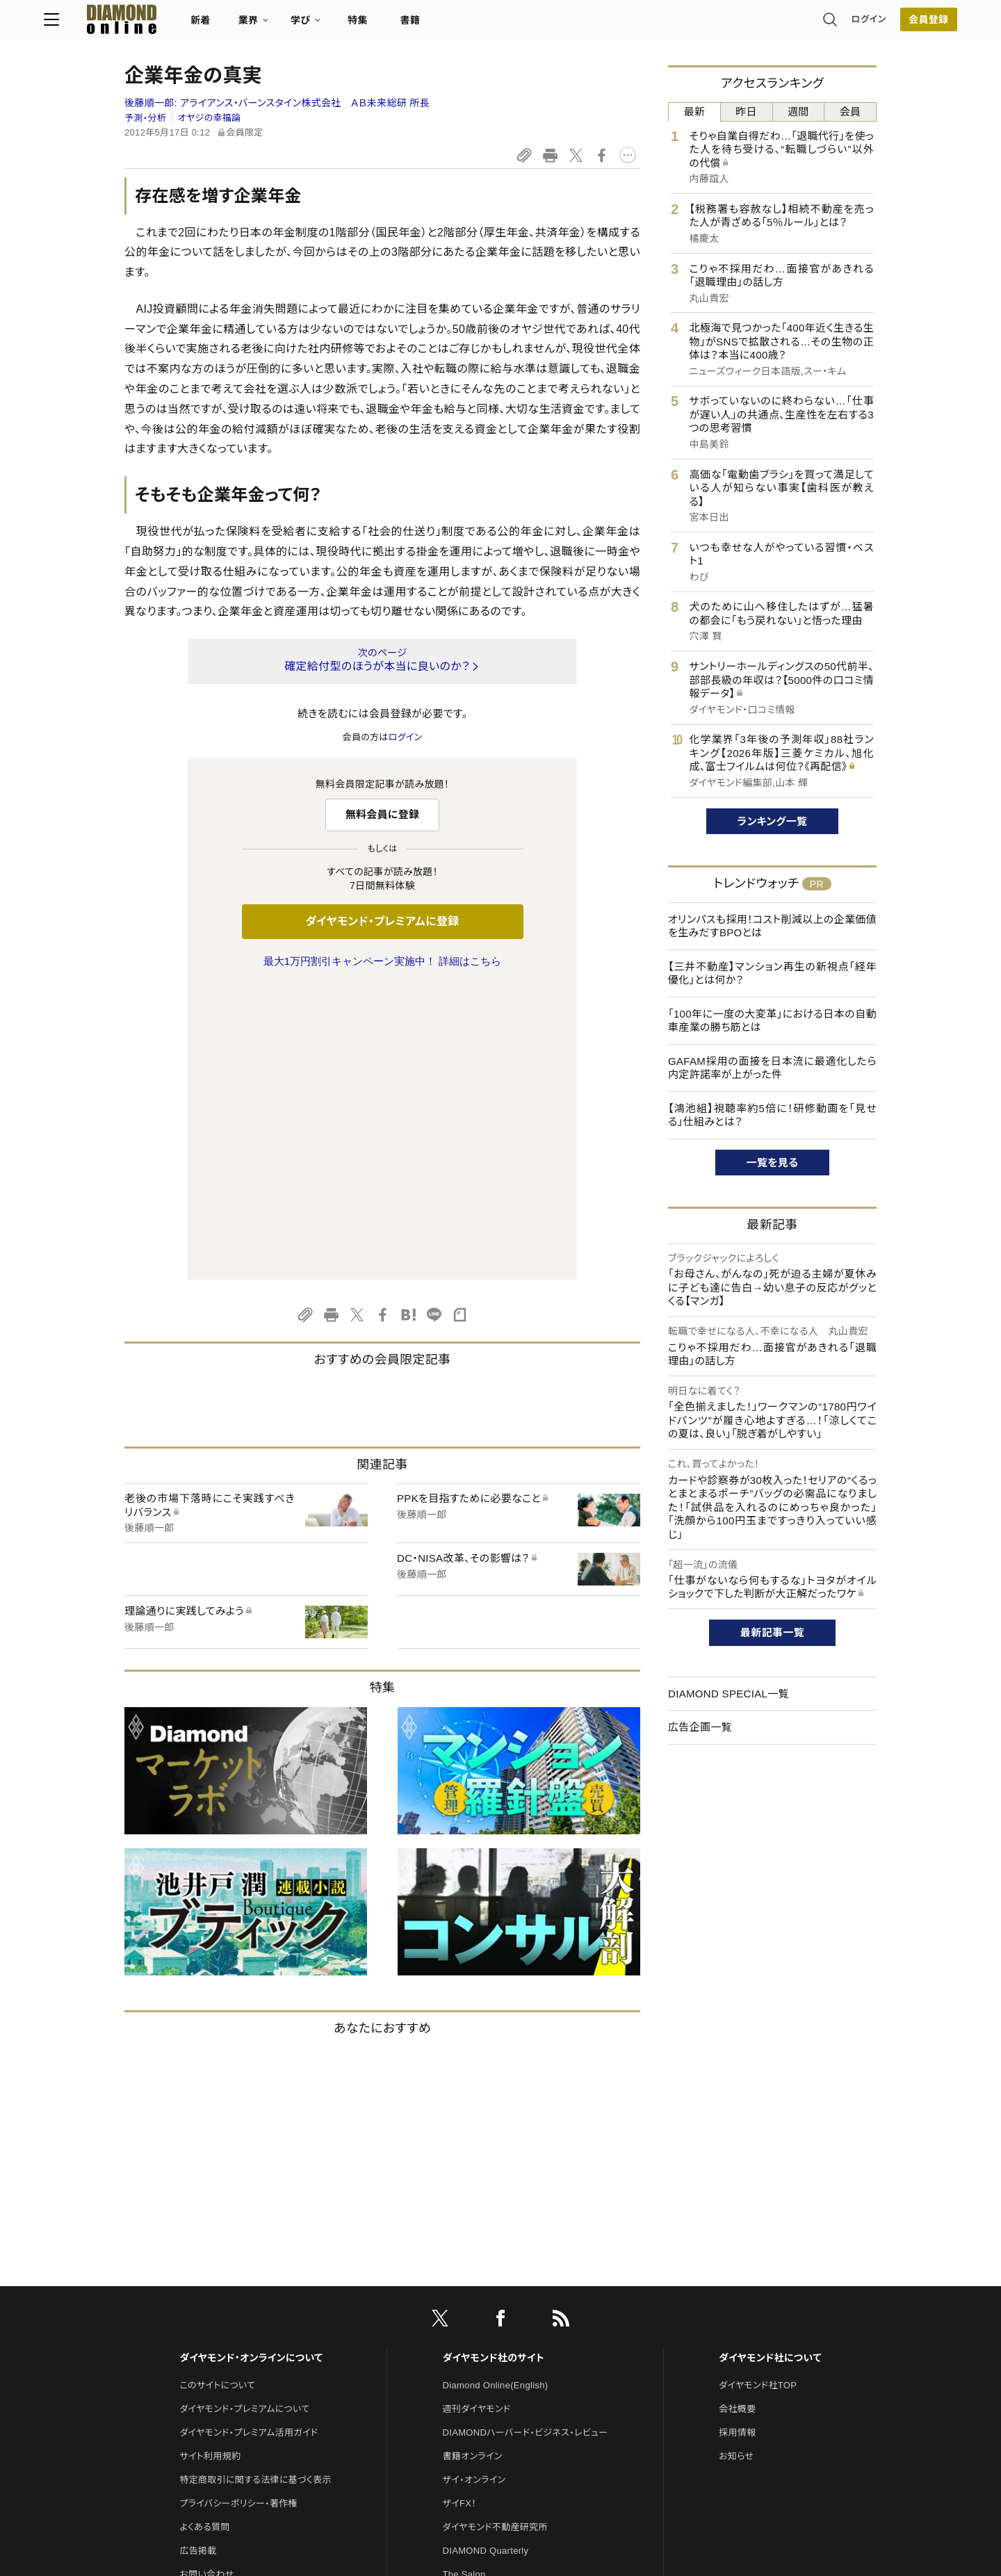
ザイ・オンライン (474, 2188)
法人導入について (215, 2306)
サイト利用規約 (210, 2164)
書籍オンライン (473, 2164)
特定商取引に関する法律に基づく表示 (255, 2188)
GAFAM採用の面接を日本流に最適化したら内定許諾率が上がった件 (772, 1068)
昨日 (746, 111)
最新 (695, 111)
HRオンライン (470, 2306)
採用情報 (737, 2140)
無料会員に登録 (382, 814)
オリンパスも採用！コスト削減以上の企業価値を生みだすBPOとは (772, 926)
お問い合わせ (206, 2282)
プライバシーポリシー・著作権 (238, 2211)
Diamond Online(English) (495, 2093)
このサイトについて (217, 2093)
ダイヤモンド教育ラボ (485, 2353)
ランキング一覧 (773, 821)
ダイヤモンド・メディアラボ (494, 2377)
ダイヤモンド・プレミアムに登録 (382, 921)
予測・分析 (145, 118)
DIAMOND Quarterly (486, 2258)
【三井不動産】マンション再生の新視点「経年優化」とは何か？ (772, 973)
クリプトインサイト (479, 2329)
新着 (281, 25)
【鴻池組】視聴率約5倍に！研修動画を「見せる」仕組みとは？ (772, 1115)
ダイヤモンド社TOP (758, 2093)
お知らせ (736, 2164)
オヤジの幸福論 (209, 118)
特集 (438, 25)
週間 (798, 111)
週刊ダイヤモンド (477, 2117)
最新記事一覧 (772, 1632)
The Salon (464, 2282)
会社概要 (737, 2117)
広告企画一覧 (700, 1727)
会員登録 (848, 24)
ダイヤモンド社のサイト (493, 2065)
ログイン (788, 23)
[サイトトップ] (188, 24)
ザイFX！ (460, 2211)
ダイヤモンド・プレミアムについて (244, 2117)
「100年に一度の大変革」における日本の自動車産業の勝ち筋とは (772, 1021)
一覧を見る (773, 1162)
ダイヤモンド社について (770, 2065)
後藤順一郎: (277, 102)
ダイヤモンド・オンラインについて (251, 2065)
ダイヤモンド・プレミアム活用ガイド (248, 2140)
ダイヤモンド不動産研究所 (495, 2235)
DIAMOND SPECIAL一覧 (728, 1693)
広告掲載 (197, 2258)
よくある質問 (204, 2235)
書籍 (490, 25)
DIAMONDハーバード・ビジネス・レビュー (525, 2140)
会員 (850, 111)
